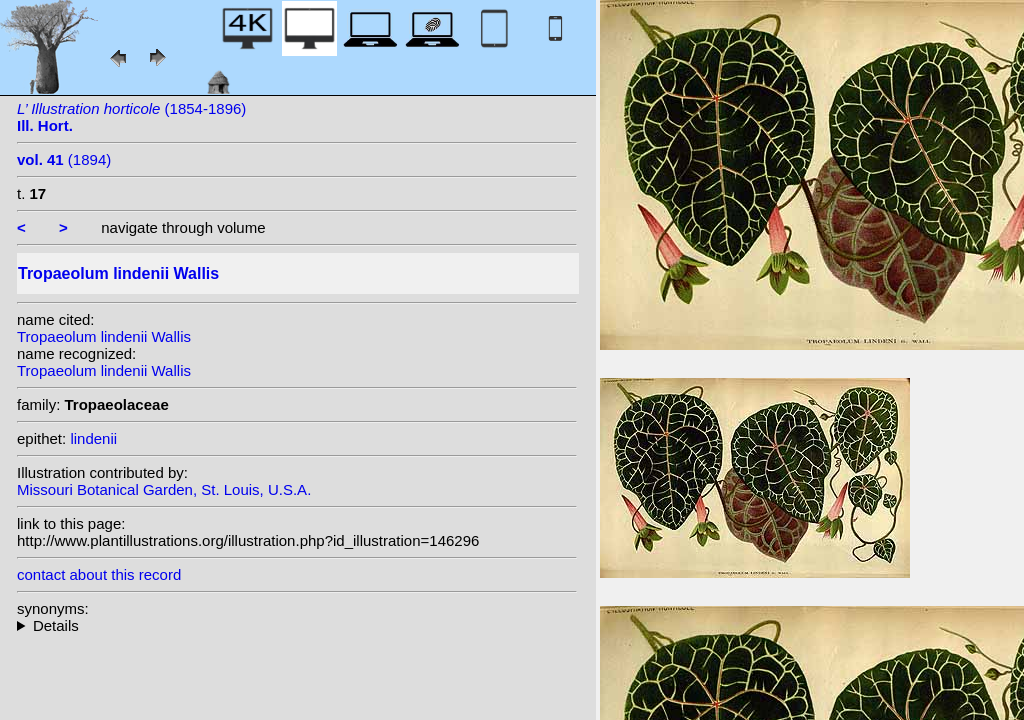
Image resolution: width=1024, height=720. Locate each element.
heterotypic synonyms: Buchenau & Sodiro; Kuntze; (297, 625)
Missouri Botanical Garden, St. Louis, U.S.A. (164, 489)
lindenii (93, 438)
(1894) (64, 159)
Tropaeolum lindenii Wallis (104, 336)
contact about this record (99, 574)
